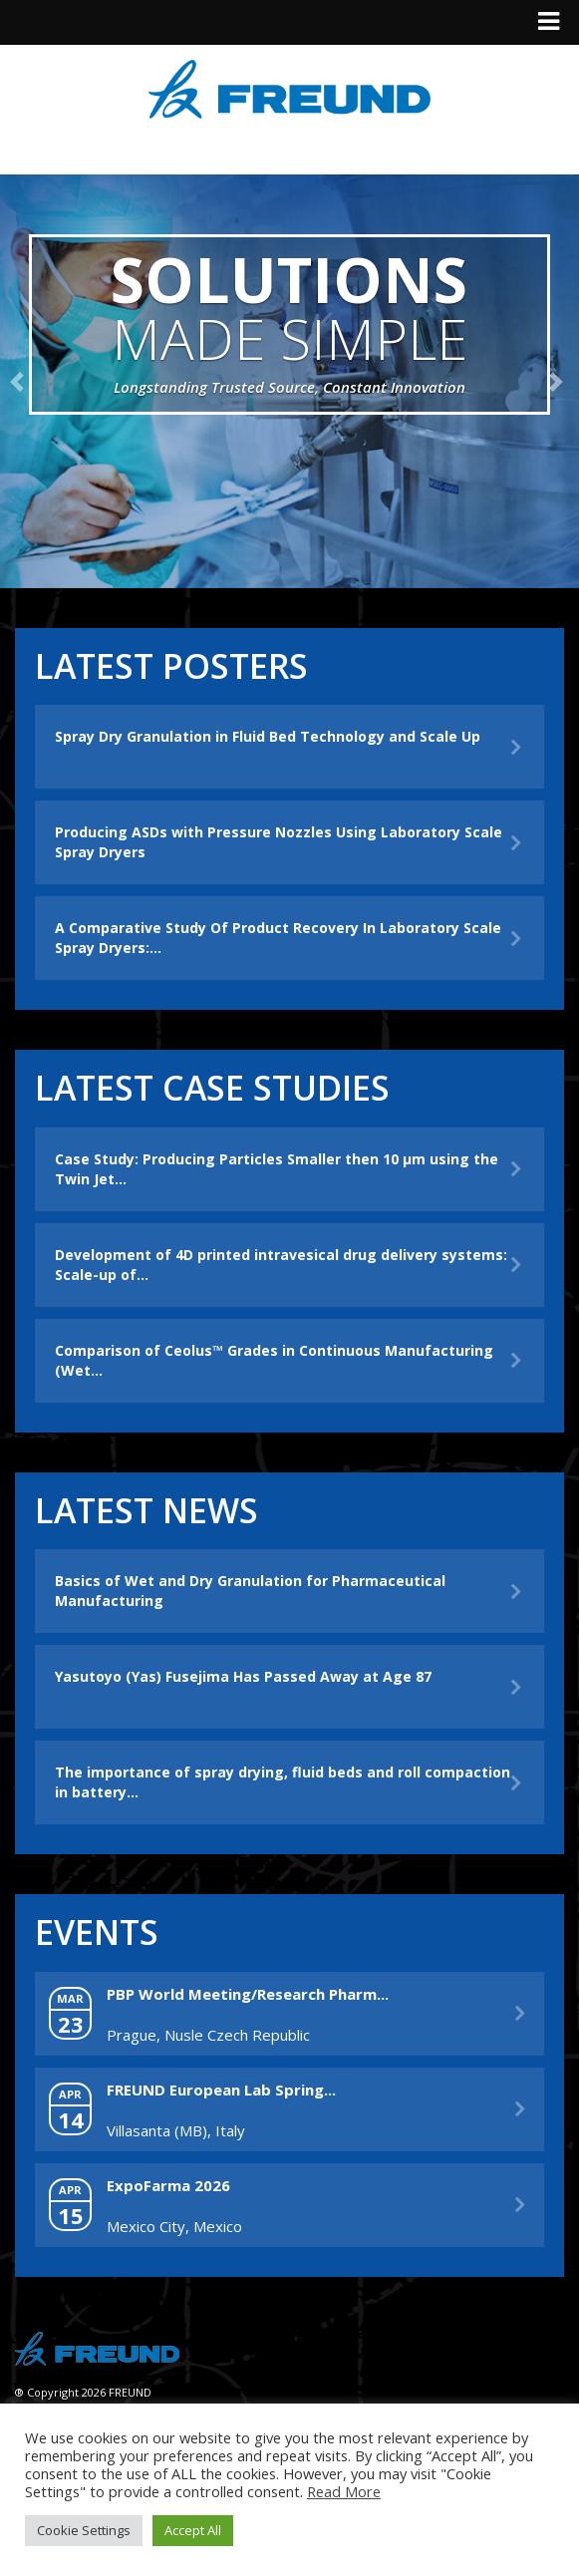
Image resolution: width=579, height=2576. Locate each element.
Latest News (146, 1510)
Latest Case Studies (212, 1088)
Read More (344, 2491)
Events (96, 1932)
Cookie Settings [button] (84, 2530)
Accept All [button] (192, 2530)
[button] (20, 381)
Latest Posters (171, 666)
